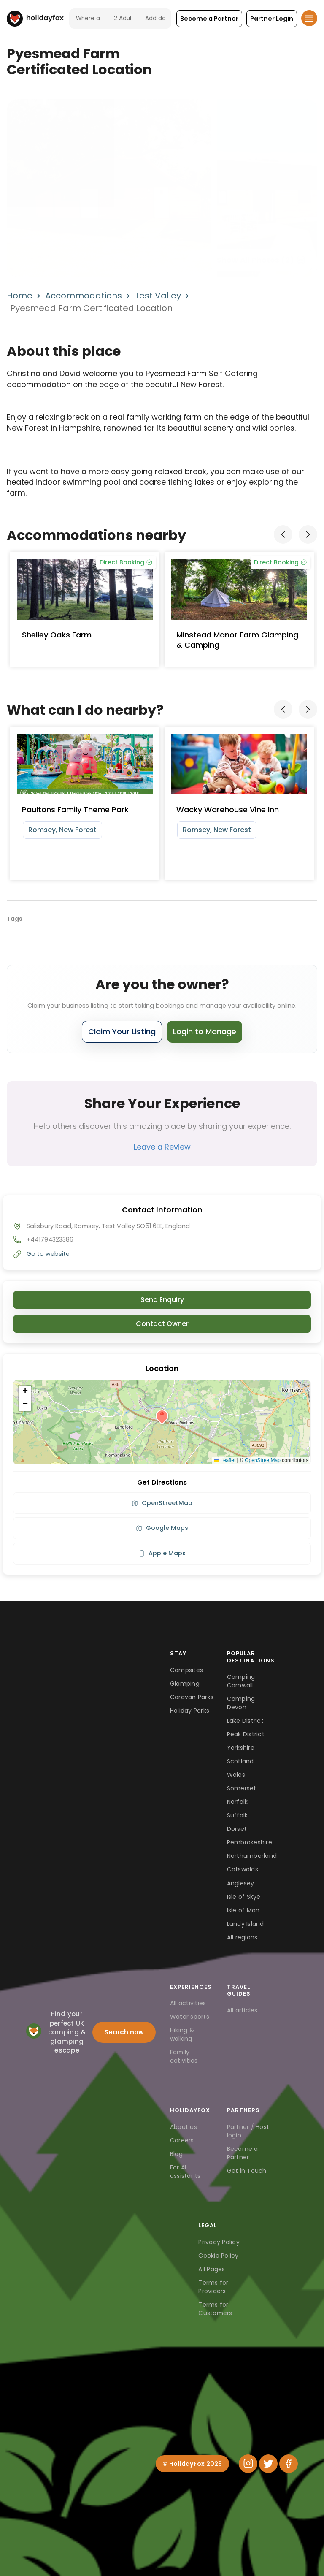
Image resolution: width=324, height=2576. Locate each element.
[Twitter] (268, 2463)
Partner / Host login (248, 2131)
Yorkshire (240, 1748)
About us (183, 2127)
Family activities (184, 2056)
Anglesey (240, 1883)
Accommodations (83, 295)
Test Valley (158, 295)
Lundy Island (245, 1924)
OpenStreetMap (263, 1460)
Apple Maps (162, 1553)
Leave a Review (162, 1147)
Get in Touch (247, 2171)
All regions (242, 1937)
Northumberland (252, 1856)
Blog (176, 2154)
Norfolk (237, 1802)
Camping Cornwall (241, 1681)
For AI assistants (185, 2171)
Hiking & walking (182, 2034)
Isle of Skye (244, 1897)
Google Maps (162, 1528)
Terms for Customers (215, 2308)
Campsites (186, 1670)
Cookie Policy (218, 2255)
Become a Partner (242, 2153)
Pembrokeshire (249, 1842)
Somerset (241, 1788)
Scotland (240, 1761)
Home (19, 295)
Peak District (246, 1734)
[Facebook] (288, 2463)
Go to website (48, 1254)
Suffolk (237, 1815)
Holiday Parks (189, 1710)
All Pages (211, 2269)
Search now (124, 2032)
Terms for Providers (213, 2286)
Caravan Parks (191, 1697)
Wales (236, 1775)
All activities (188, 2003)
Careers (182, 2140)
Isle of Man (243, 1910)
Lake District (245, 1720)
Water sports (189, 2016)
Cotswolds (242, 1869)
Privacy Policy (219, 2242)
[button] (209, 18)
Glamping (185, 1683)
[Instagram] (248, 2463)
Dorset (237, 1829)
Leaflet (224, 1460)
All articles (242, 2010)
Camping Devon (241, 1703)
